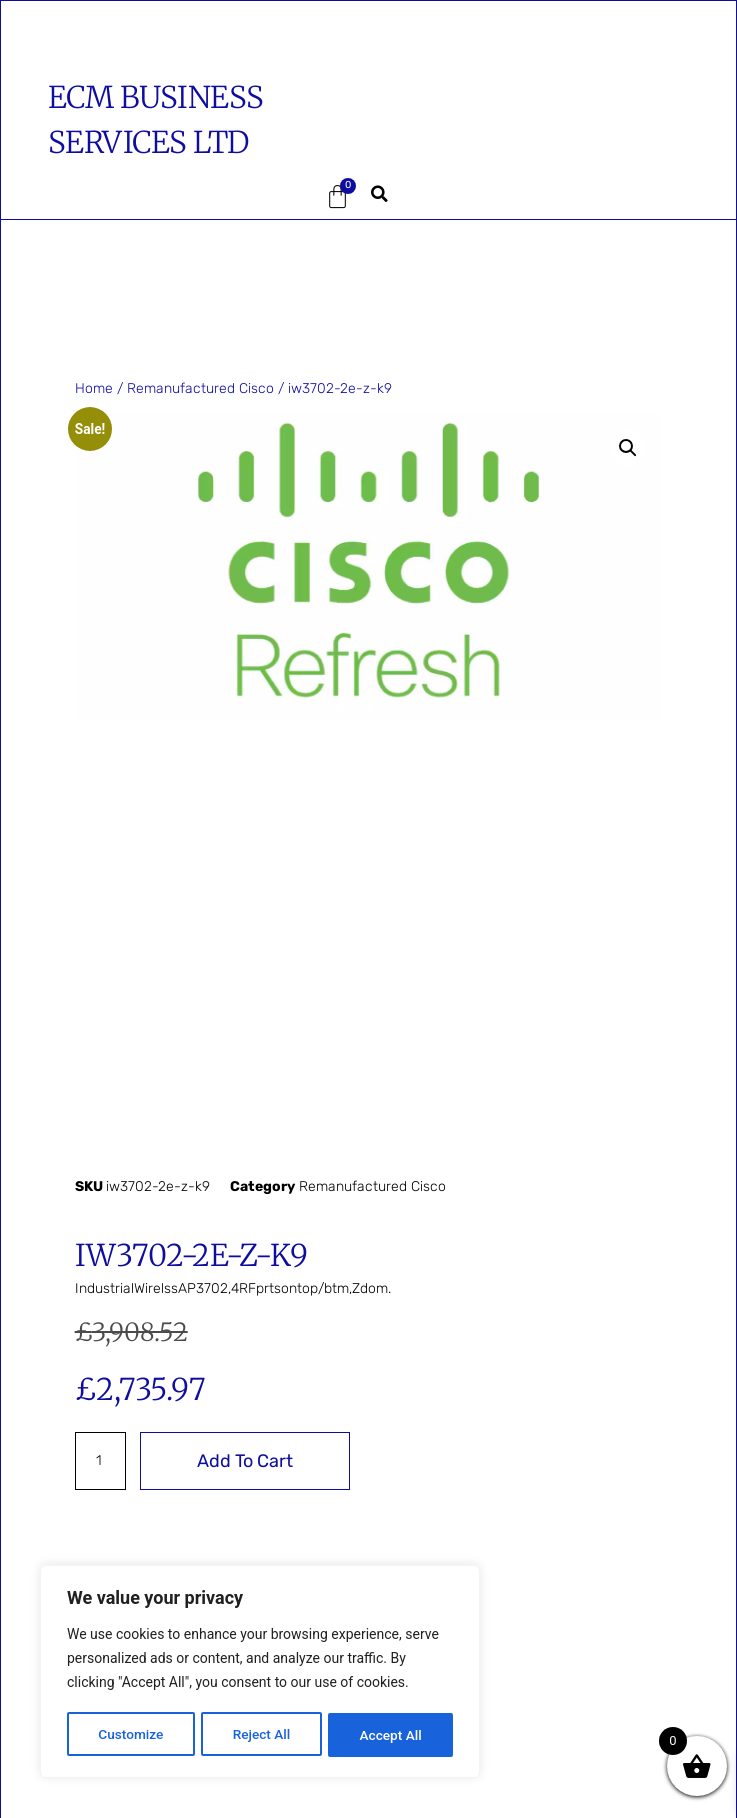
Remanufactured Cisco (200, 388)
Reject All (261, 1735)
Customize (130, 1735)
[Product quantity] (100, 1461)
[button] (117, 197)
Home (94, 388)
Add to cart (245, 1461)
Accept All (391, 1735)
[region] (260, 1673)
